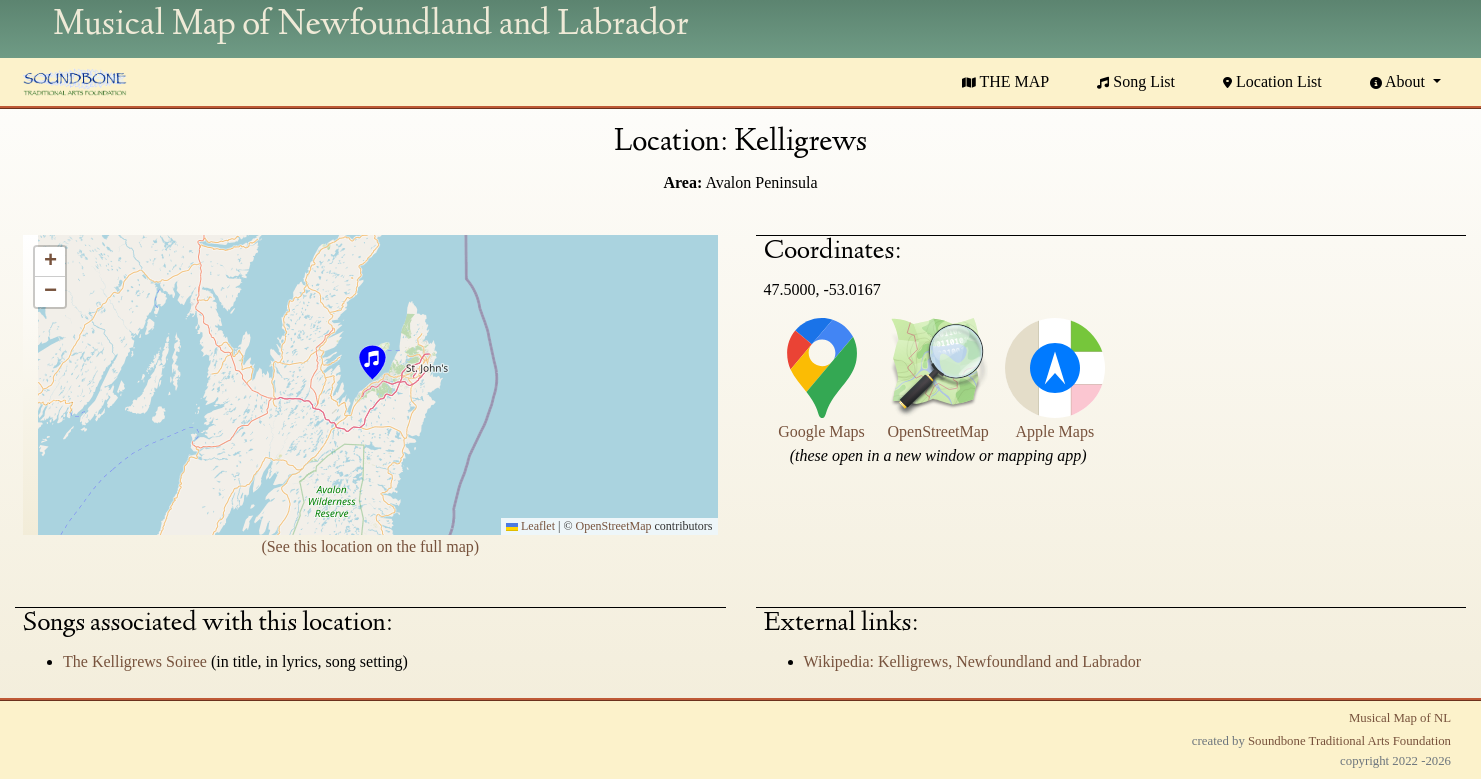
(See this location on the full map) (370, 546)
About (1399, 81)
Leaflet (530, 526)
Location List (1272, 81)
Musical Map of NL (1400, 718)
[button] (371, 365)
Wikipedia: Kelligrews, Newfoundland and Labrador (972, 661)
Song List (1136, 81)
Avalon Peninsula (761, 182)
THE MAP (1006, 81)
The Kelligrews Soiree (137, 661)
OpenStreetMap (614, 526)
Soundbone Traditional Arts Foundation (1349, 741)
